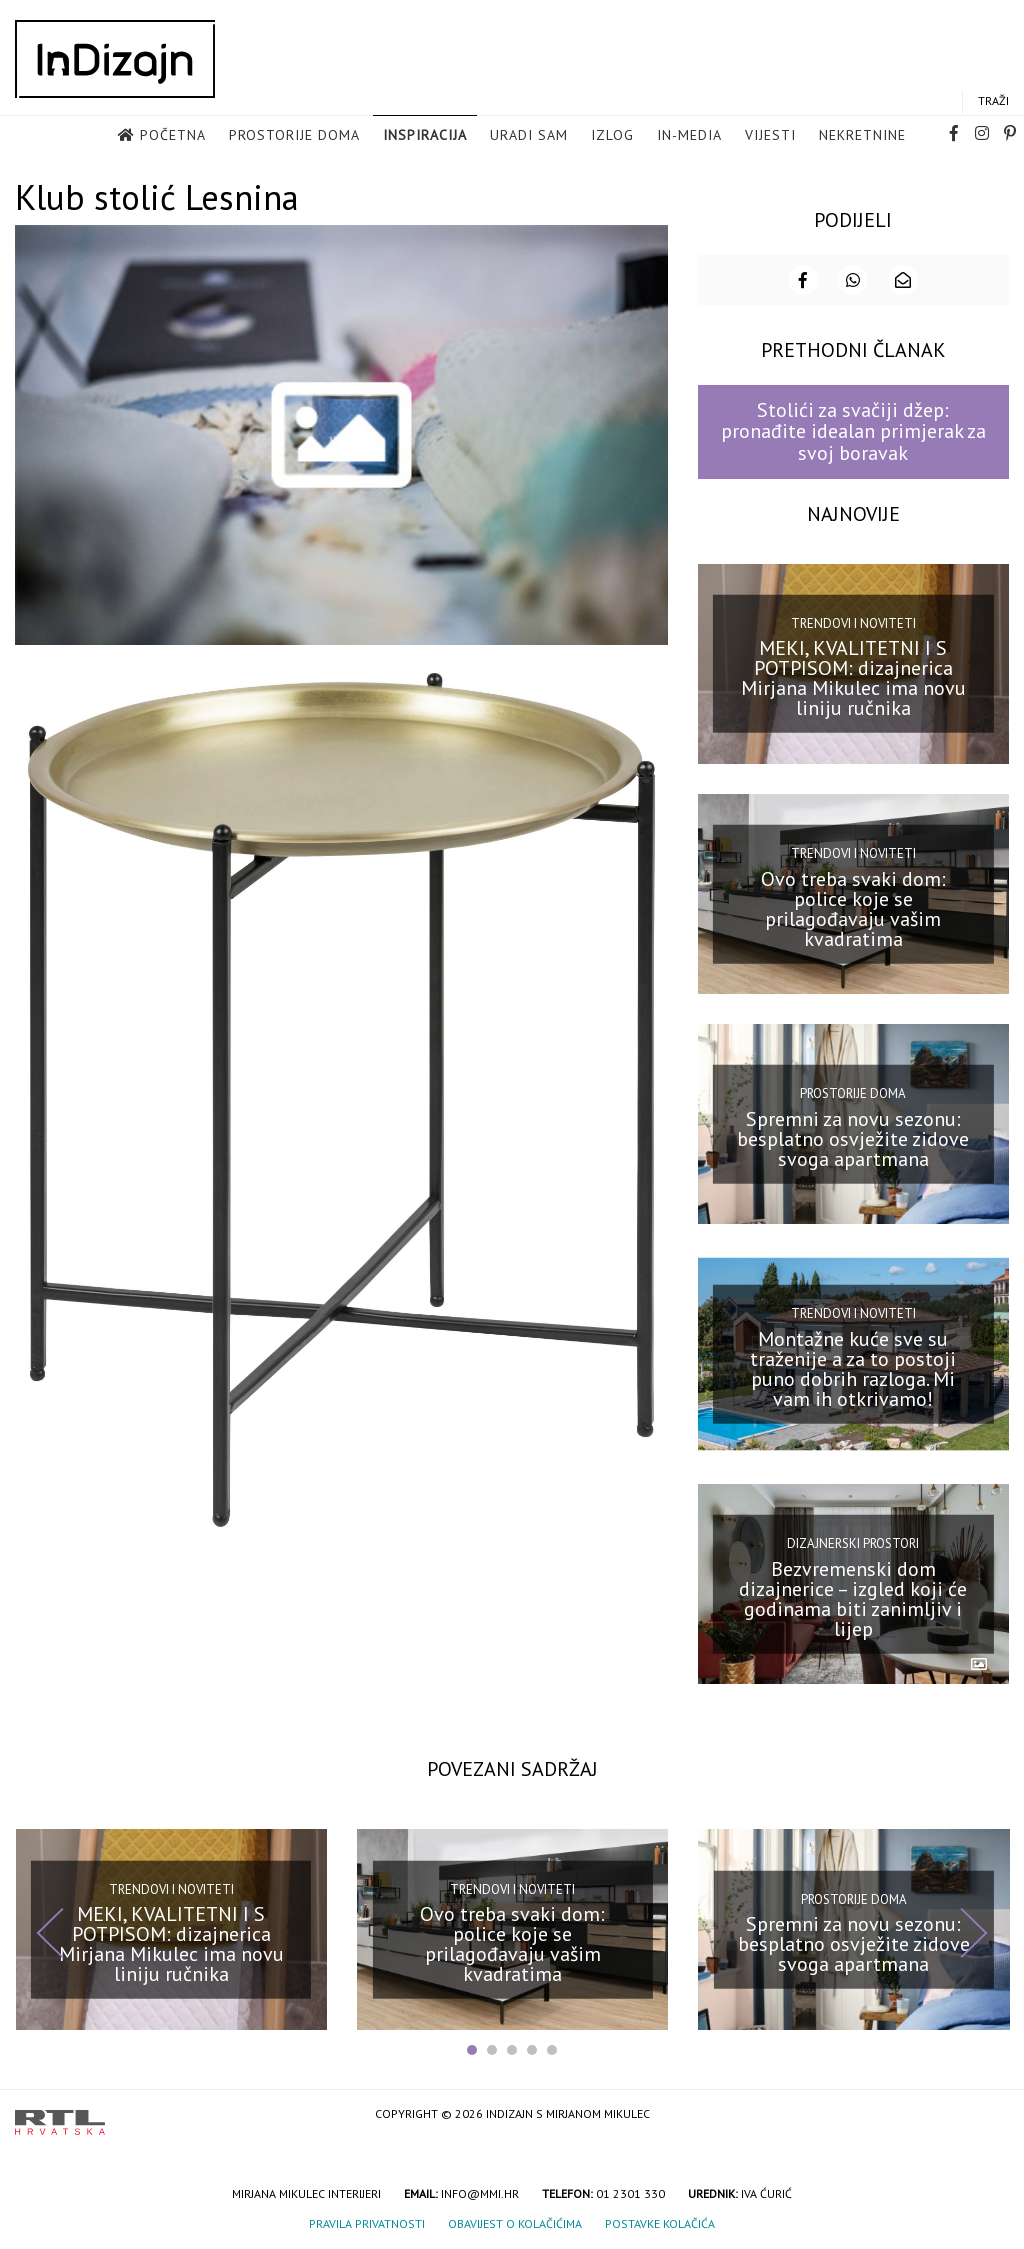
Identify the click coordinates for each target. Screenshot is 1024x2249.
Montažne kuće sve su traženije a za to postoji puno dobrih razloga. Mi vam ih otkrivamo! (853, 1367)
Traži (993, 101)
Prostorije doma (294, 136)
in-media (689, 136)
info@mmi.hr (480, 2191)
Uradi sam (529, 136)
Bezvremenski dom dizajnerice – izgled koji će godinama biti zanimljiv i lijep (853, 1597)
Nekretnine (862, 136)
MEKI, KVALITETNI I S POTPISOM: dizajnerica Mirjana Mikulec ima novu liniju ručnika (853, 677)
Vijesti (770, 136)
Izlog (612, 136)
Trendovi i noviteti (853, 621)
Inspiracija (425, 136)
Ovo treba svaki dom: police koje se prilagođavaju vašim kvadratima (853, 907)
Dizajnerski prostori (853, 1542)
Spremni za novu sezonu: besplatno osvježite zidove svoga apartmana (853, 1137)
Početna (173, 136)
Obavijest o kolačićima (515, 2221)
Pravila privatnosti (367, 2221)
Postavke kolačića (660, 2221)
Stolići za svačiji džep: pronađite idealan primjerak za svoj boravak (853, 430)
